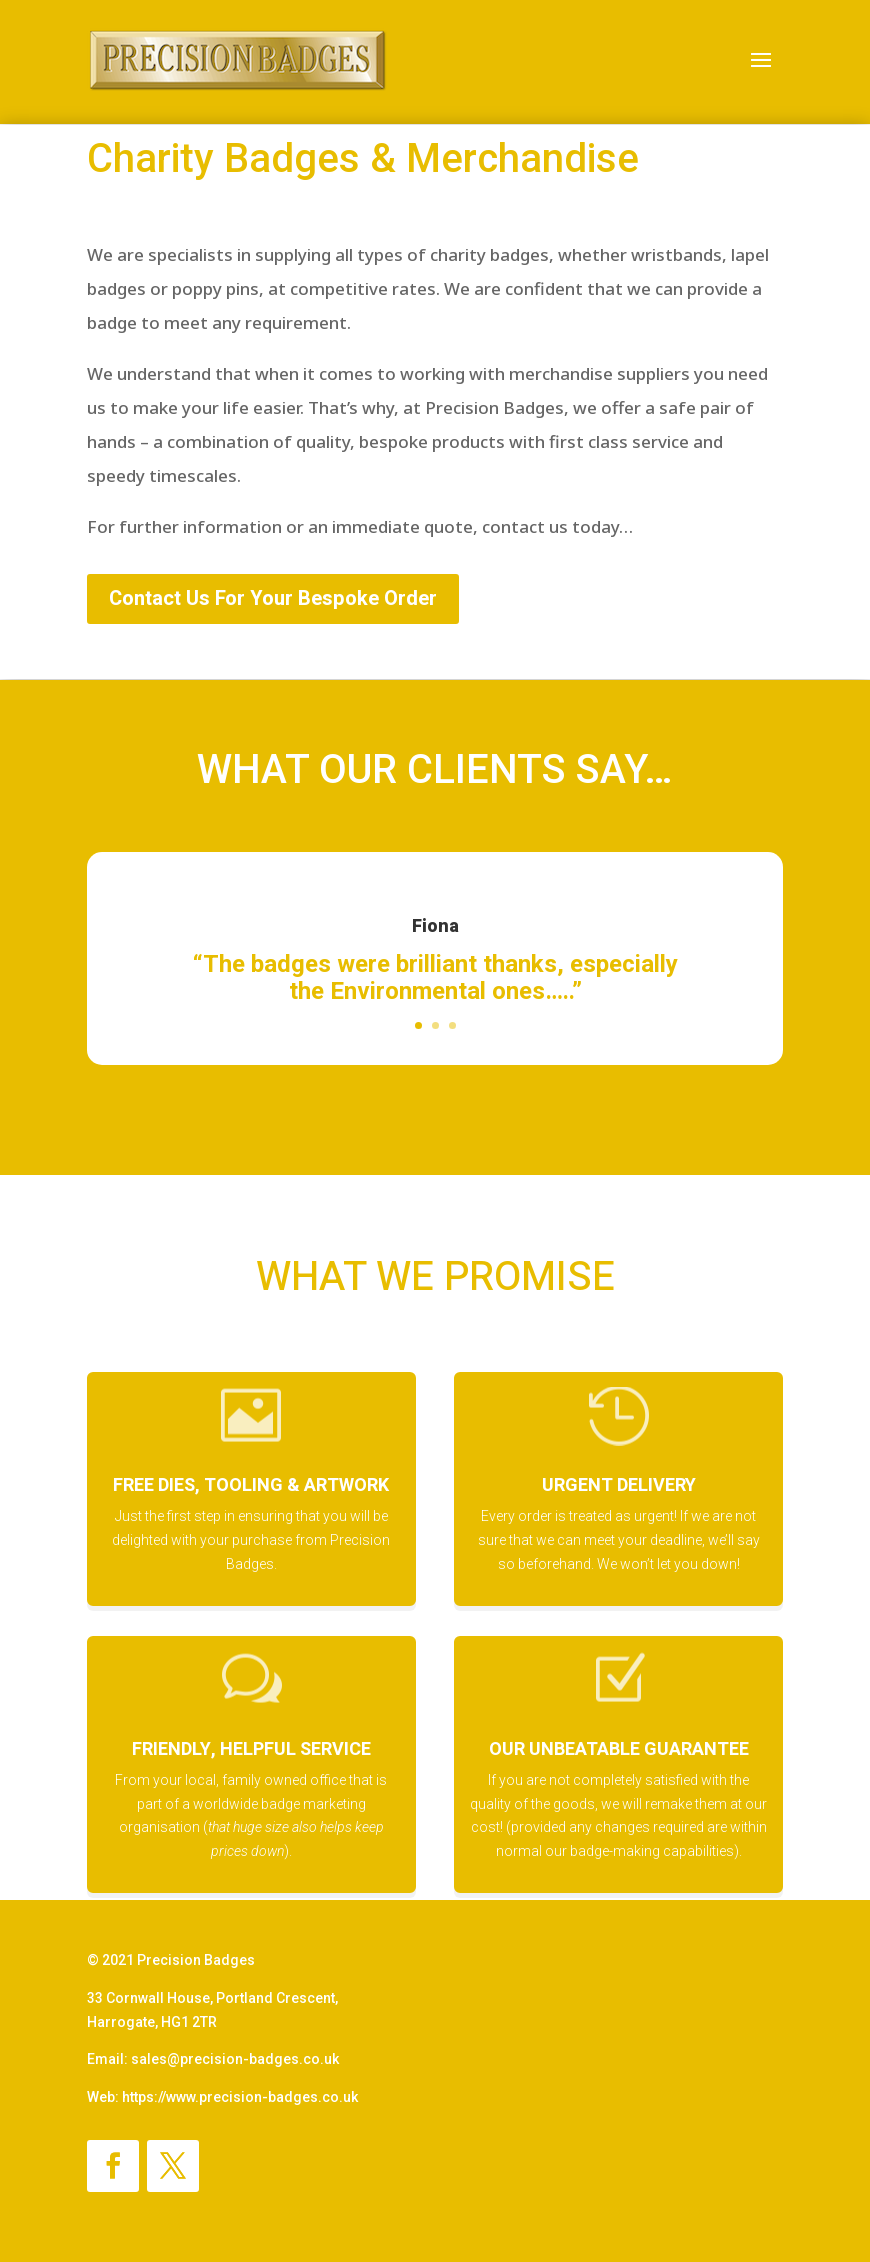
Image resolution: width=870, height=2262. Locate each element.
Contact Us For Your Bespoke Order (273, 598)
